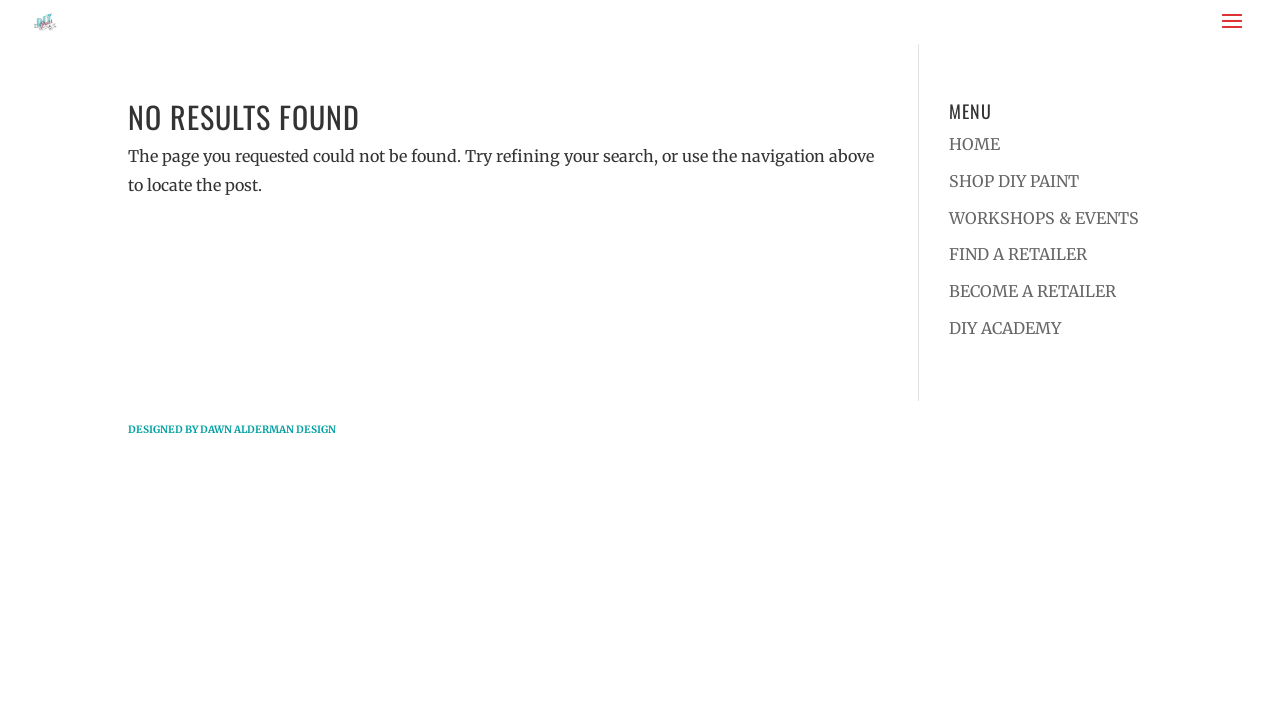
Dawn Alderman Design (268, 429)
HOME (974, 144)
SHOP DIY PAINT (1014, 181)
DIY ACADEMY (1005, 328)
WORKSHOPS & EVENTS (1044, 218)
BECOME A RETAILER (1032, 291)
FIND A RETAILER (1018, 254)
